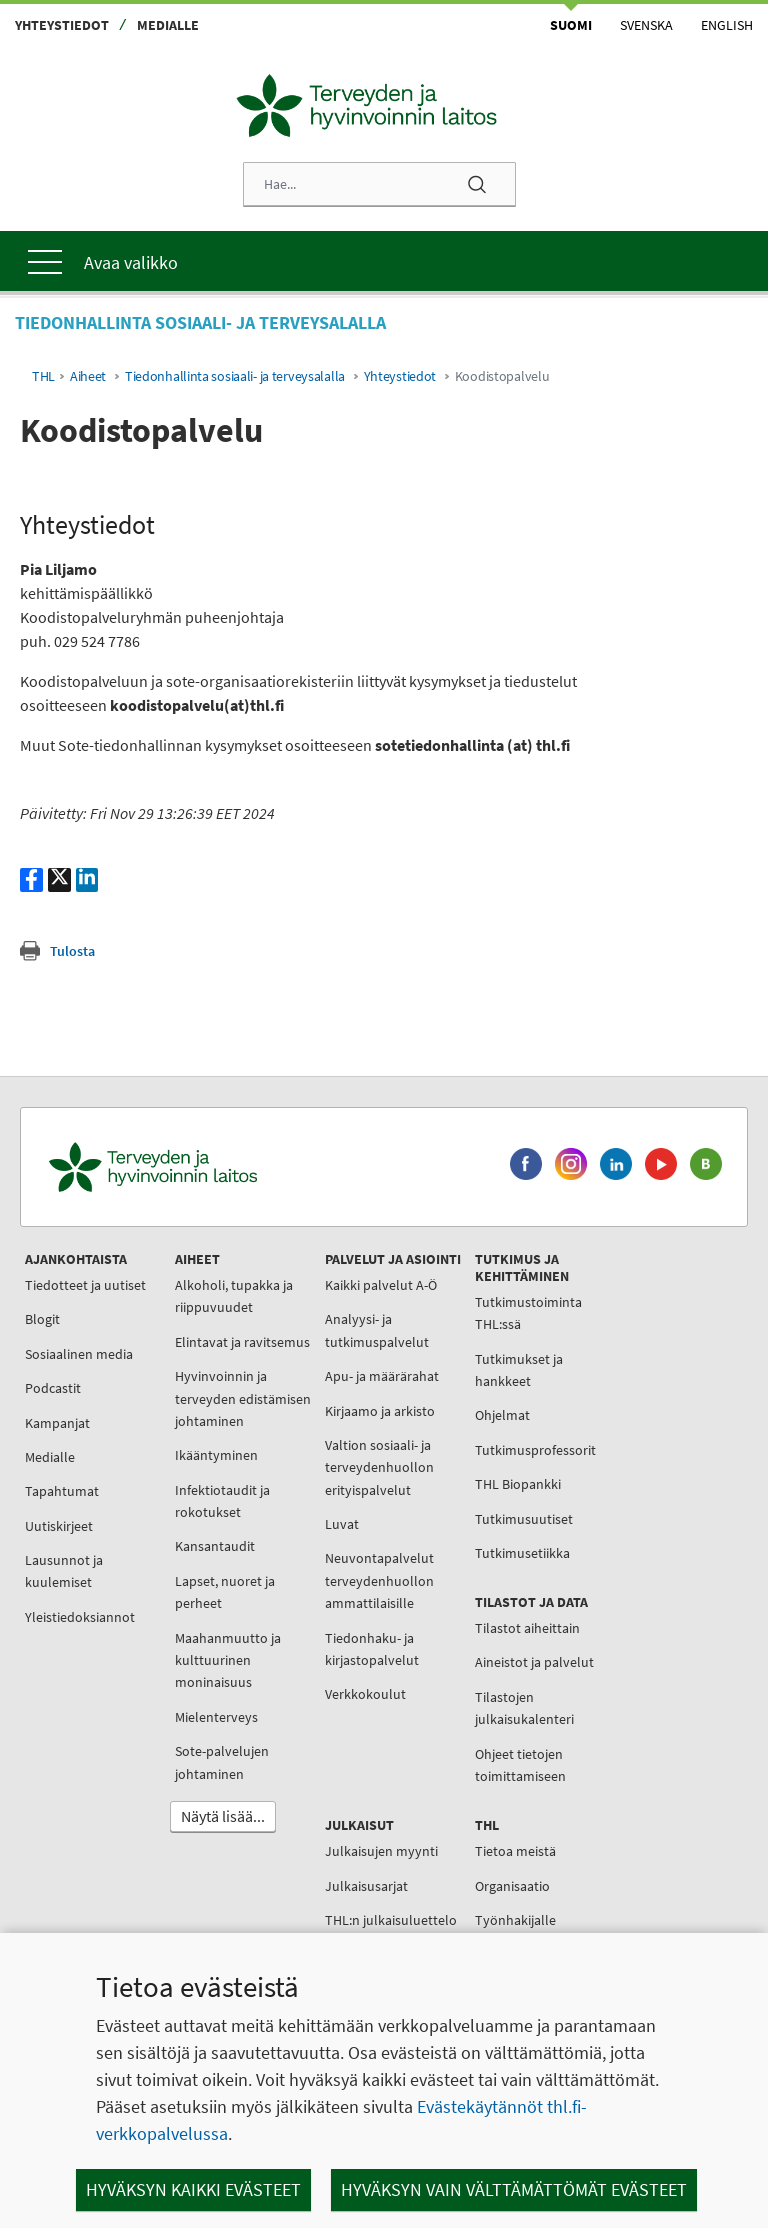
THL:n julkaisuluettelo (391, 1920)
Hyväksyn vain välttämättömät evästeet (514, 2189)
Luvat (342, 1524)
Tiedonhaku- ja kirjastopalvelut (372, 1649)
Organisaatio (512, 1886)
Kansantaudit (215, 1546)
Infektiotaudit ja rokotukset (222, 1501)
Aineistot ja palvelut (534, 1662)
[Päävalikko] (384, 261)
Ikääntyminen (216, 1455)
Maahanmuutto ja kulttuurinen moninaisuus (228, 1660)
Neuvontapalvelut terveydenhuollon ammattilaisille (379, 1580)
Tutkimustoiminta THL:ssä (528, 1313)
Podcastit (53, 1388)
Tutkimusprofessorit (535, 1450)
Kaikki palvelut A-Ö (381, 1285)
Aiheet (88, 376)
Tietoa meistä (515, 1851)
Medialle (168, 25)
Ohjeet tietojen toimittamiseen (520, 1765)
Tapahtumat (62, 1491)
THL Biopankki (518, 1484)
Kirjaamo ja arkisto (380, 1411)
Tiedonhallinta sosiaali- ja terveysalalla (235, 376)
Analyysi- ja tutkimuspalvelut (377, 1330)
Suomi (571, 25)
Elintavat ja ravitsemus (242, 1342)
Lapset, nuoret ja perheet (225, 1592)
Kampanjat (57, 1423)
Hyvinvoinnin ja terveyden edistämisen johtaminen (243, 1398)
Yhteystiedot (62, 25)
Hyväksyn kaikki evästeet (193, 2189)
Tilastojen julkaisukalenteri (524, 1708)
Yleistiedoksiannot (80, 1617)
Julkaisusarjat (366, 1886)
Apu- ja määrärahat (382, 1376)
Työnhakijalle (515, 1920)
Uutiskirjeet (59, 1526)
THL (43, 376)
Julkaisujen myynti (381, 1851)
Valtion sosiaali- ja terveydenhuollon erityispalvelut (379, 1467)
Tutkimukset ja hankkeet (519, 1370)
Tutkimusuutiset (524, 1519)
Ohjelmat (502, 1415)
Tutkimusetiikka (522, 1553)
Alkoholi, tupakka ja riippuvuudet (234, 1296)
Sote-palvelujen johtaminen (222, 1762)
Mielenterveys (216, 1717)
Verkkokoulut (365, 1694)
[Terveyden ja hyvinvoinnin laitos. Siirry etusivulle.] (241, 1167)
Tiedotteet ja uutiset (85, 1285)
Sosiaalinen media (79, 1354)
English (727, 25)
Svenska (646, 25)
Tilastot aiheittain (527, 1628)
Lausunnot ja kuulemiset (64, 1571)
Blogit (42, 1319)
